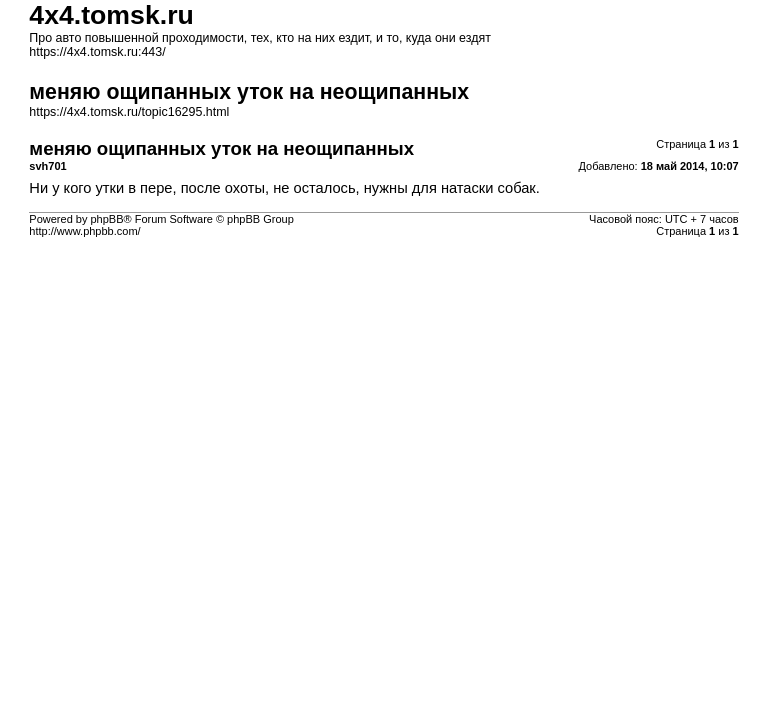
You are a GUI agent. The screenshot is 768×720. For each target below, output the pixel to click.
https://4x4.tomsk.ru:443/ (97, 52)
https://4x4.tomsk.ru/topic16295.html (129, 112)
